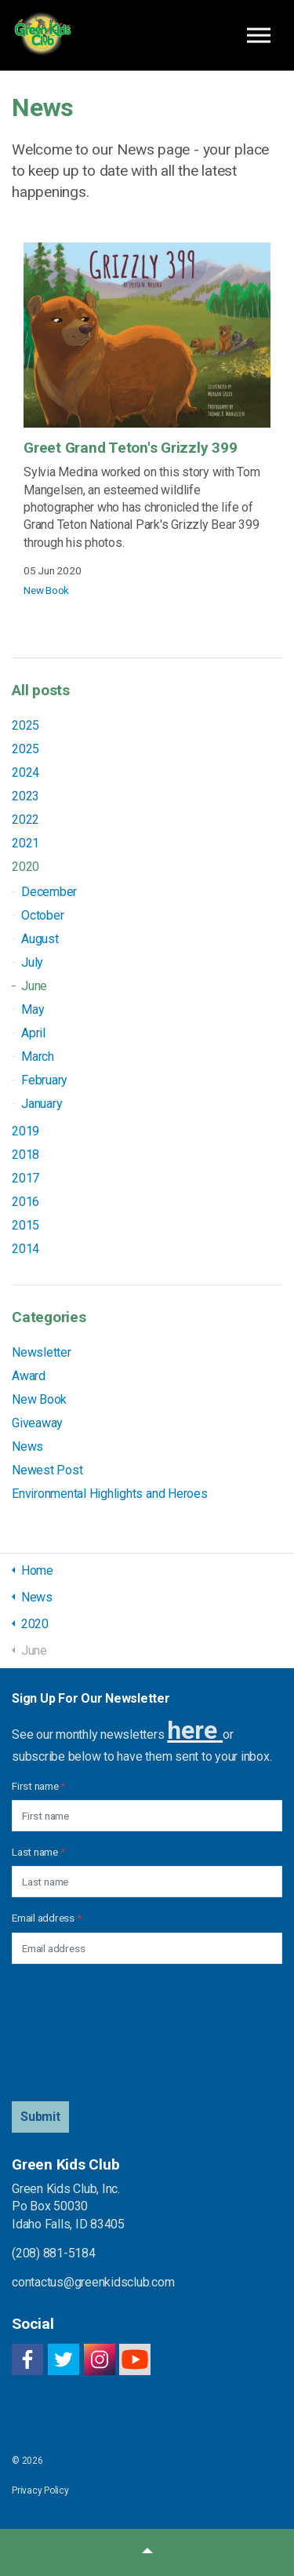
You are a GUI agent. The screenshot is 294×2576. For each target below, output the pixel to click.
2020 (25, 866)
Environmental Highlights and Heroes (110, 1493)
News (27, 1446)
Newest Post (47, 1470)
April (33, 1033)
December (49, 891)
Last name (38, 1851)
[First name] (147, 1815)
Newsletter (41, 1352)
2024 (25, 772)
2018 (25, 1154)
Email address (46, 1917)
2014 (25, 1248)
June (34, 985)
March (37, 1056)
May (32, 1009)
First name (38, 1786)
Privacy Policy (40, 2490)
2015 (25, 1225)
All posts (41, 690)
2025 (25, 725)
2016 (25, 1201)
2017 (25, 1178)
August (40, 938)
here (191, 1730)
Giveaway (37, 1423)
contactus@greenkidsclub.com (93, 2282)
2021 (25, 843)
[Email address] (147, 1948)
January (41, 1103)
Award (28, 1375)
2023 (25, 796)
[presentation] (76, 2033)
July (32, 962)
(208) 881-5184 (54, 2253)
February (44, 1080)
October (42, 915)
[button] (40, 2117)
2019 (25, 1131)
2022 (25, 819)
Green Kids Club (42, 35)
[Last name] (147, 1881)
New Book (46, 590)
